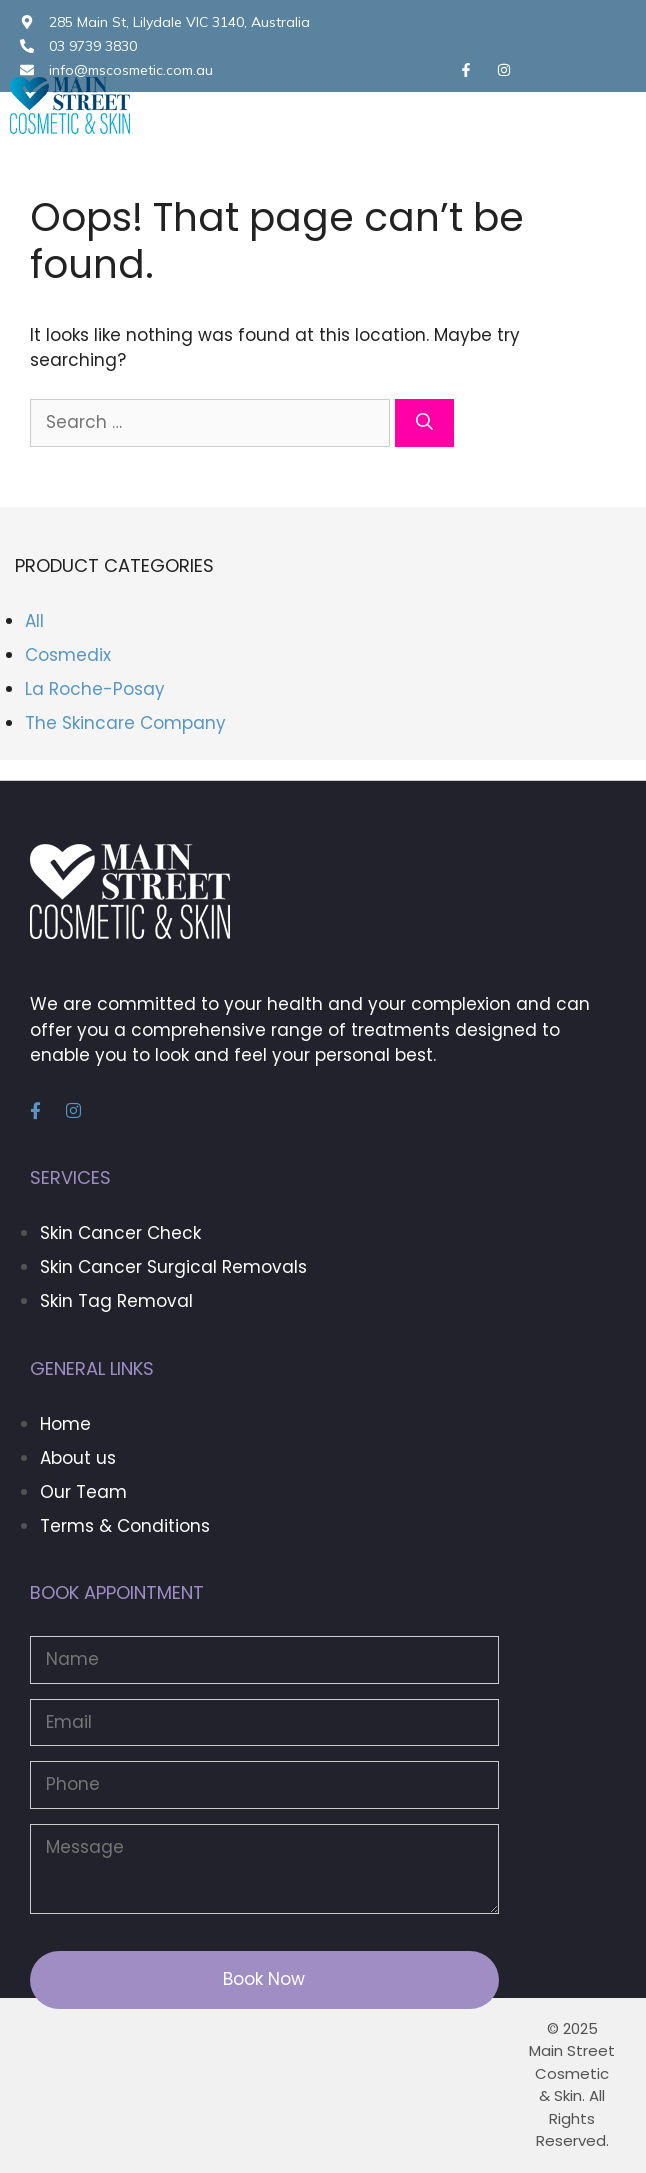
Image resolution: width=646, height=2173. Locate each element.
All (34, 621)
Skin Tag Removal (116, 1301)
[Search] (424, 423)
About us (78, 1458)
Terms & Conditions (125, 1526)
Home (65, 1424)
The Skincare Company (125, 723)
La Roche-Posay (95, 689)
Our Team (83, 1492)
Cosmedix (68, 655)
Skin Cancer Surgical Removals (173, 1267)
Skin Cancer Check (120, 1233)
